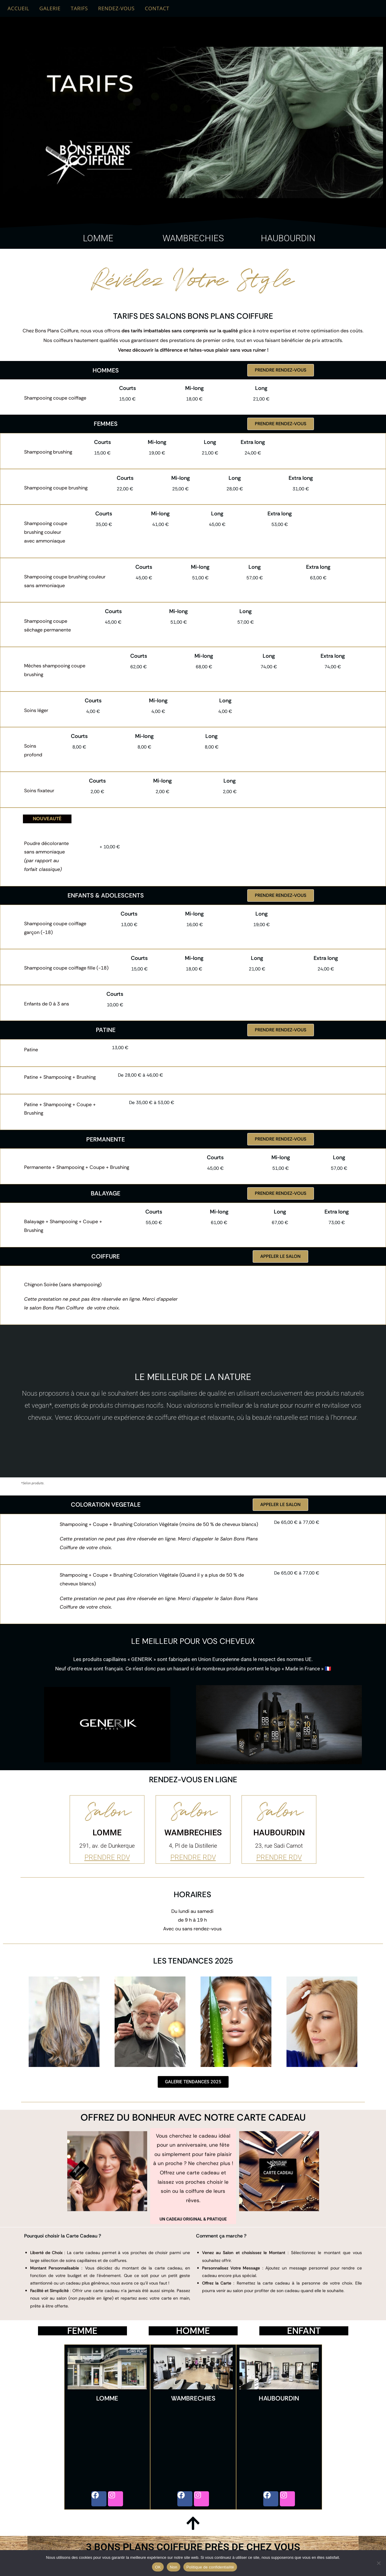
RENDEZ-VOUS (116, 8)
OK (158, 2567)
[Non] (378, 2563)
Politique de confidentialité (210, 2567)
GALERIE (49, 8)
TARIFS (79, 8)
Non (173, 2567)
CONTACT (157, 8)
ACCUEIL (18, 8)
